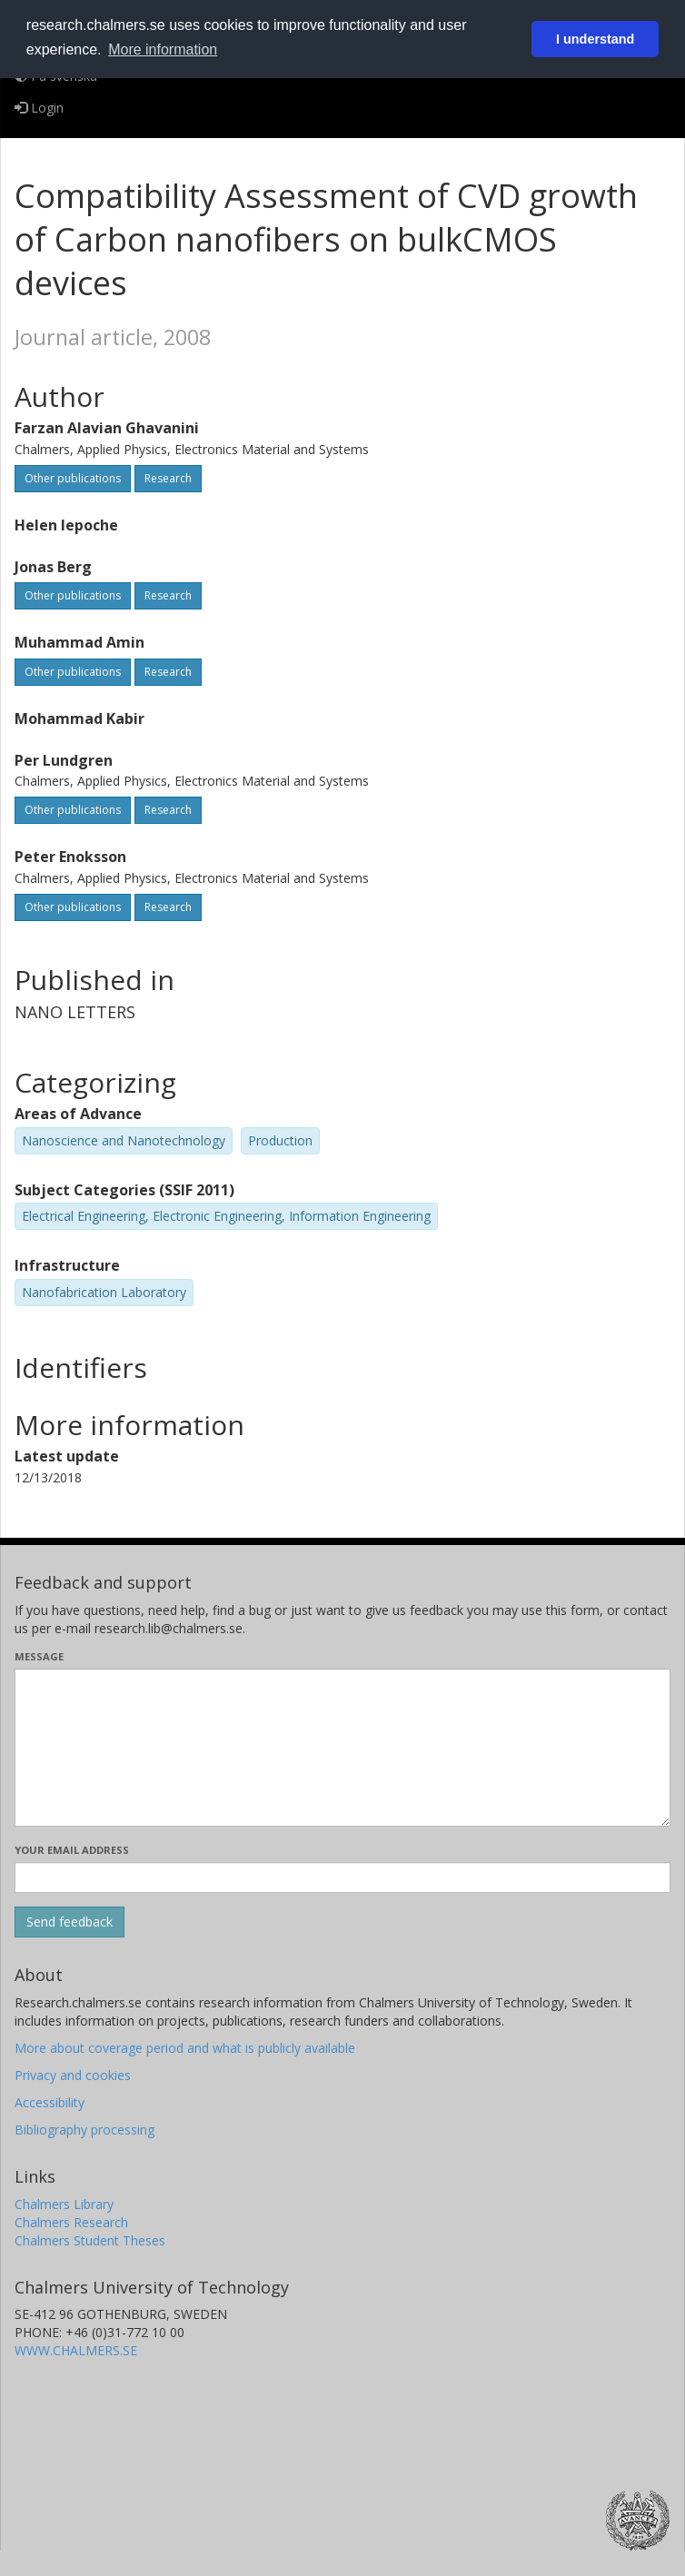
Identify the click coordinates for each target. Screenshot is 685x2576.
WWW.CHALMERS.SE (76, 2350)
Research (168, 478)
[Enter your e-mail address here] (342, 1877)
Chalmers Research (71, 2222)
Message (39, 1656)
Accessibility (49, 2102)
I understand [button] (595, 39)
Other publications (73, 478)
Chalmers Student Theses (90, 2240)
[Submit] (69, 1922)
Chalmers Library (64, 2204)
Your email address (72, 1850)
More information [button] (162, 49)
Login (39, 107)
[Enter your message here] (342, 1748)
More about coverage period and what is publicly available (185, 2047)
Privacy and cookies (73, 2075)
